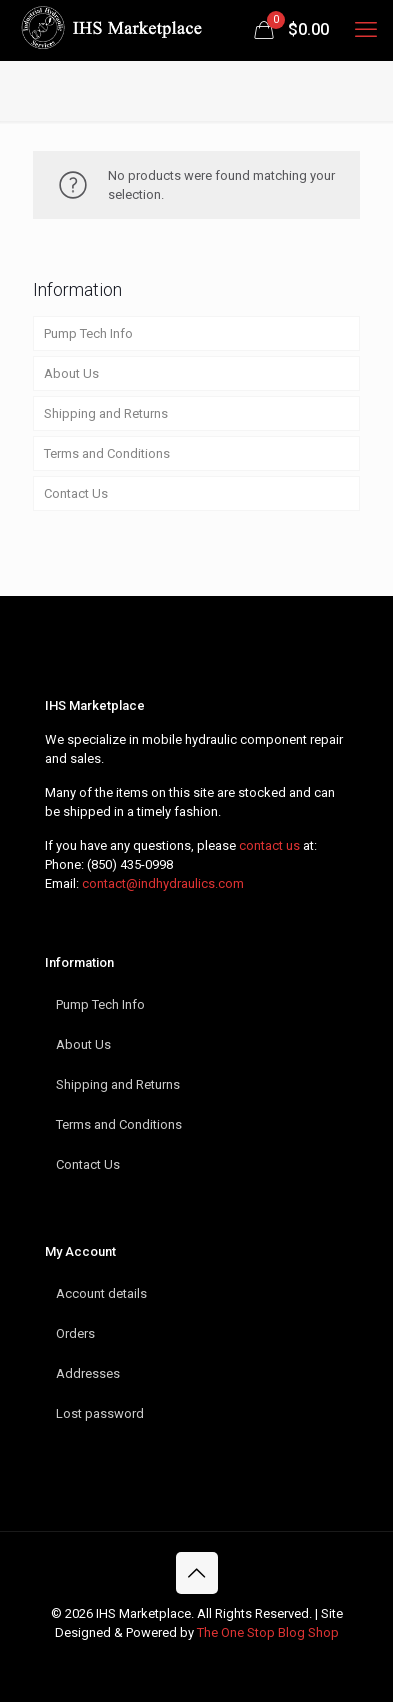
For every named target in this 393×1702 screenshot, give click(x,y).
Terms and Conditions (107, 453)
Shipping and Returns (106, 413)
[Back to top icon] (197, 1573)
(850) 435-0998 (130, 864)
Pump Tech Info (88, 333)
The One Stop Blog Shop (268, 1632)
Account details (101, 1293)
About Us (71, 373)
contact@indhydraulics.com (163, 883)
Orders (75, 1333)
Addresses (88, 1373)
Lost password (100, 1413)
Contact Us (76, 493)
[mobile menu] (366, 30)
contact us (269, 845)
